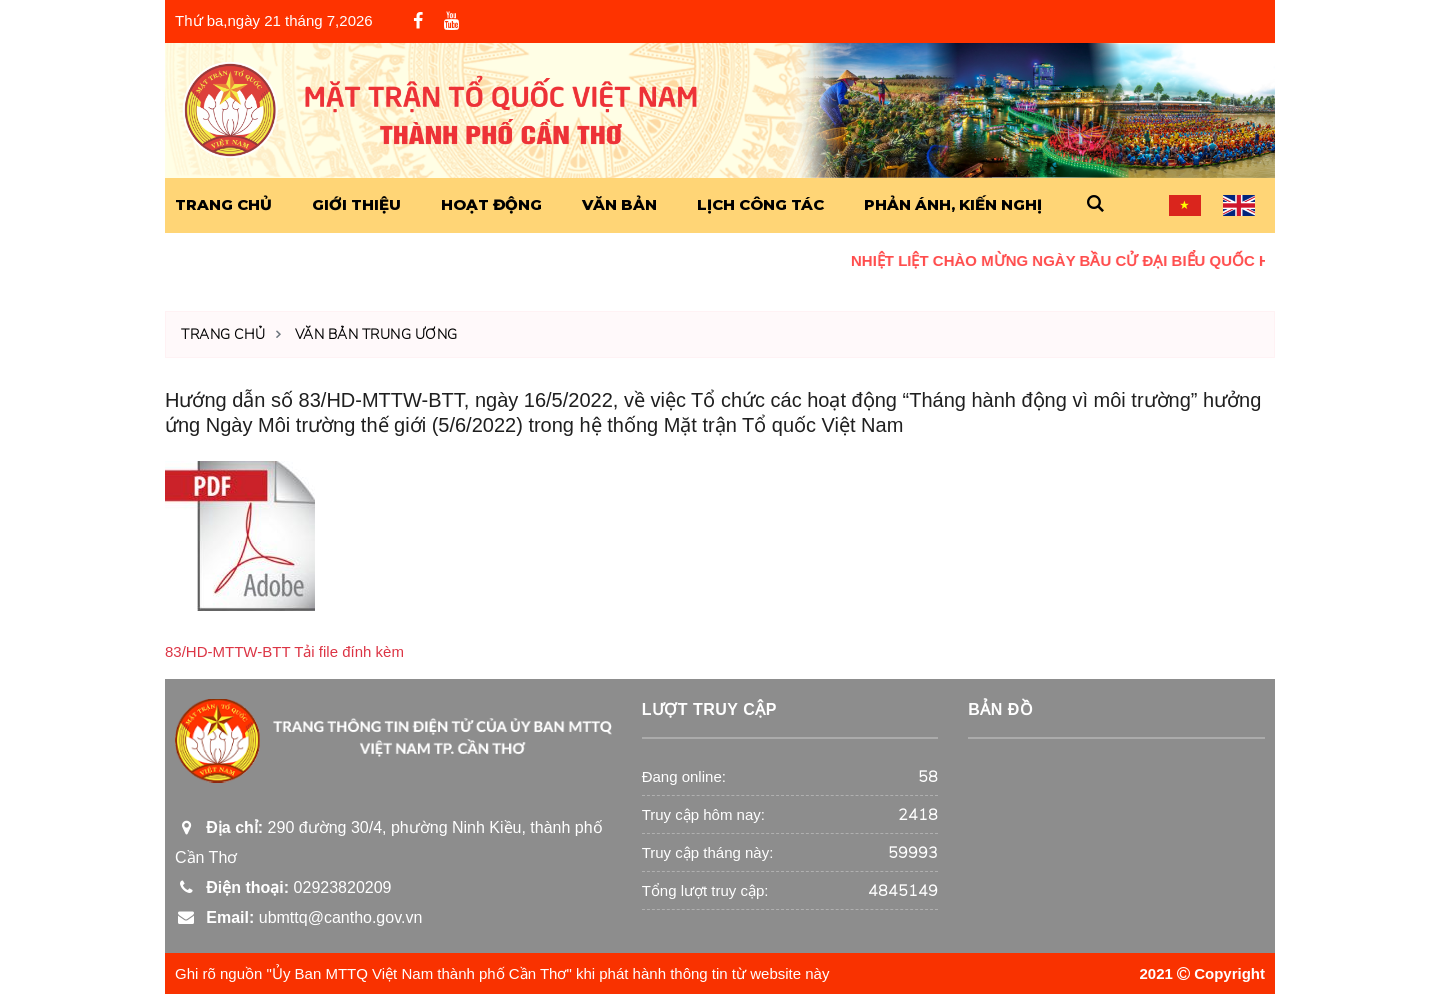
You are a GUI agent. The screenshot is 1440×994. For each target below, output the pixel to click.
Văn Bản (619, 204)
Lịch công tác (760, 204)
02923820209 (283, 887)
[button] (1095, 204)
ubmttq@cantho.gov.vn (298, 917)
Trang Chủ (223, 204)
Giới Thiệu (356, 204)
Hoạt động (491, 204)
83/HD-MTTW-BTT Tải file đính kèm (284, 651)
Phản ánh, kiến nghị (953, 204)
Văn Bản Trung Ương (376, 334)
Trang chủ (223, 334)
